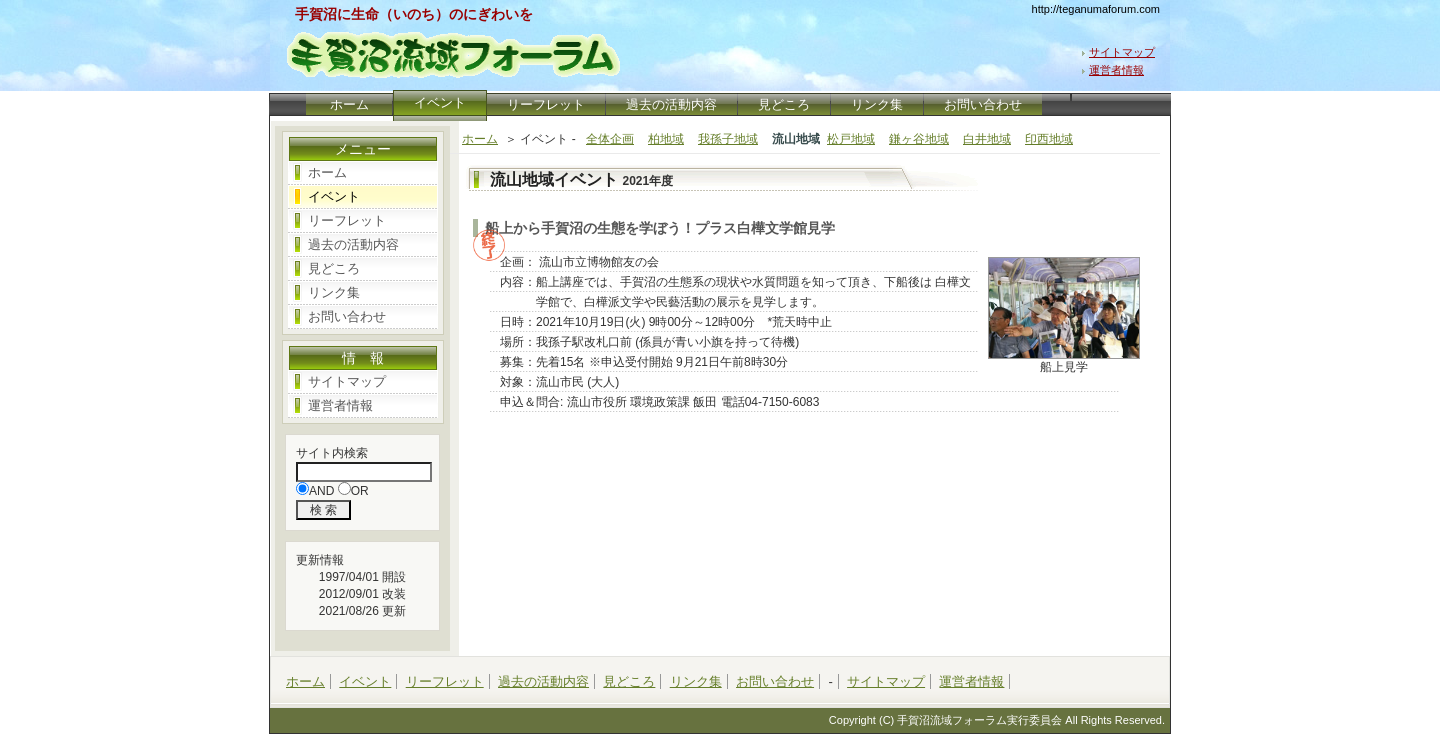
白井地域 (987, 139)
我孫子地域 (728, 139)
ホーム (349, 104)
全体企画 (610, 139)
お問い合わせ (983, 104)
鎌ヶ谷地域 (919, 139)
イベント (334, 196)
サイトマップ (1122, 52)
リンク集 (877, 104)
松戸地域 (851, 139)
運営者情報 (1116, 70)
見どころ (784, 104)
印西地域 (1049, 139)
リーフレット (546, 104)
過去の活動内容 (671, 104)
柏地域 (666, 139)
